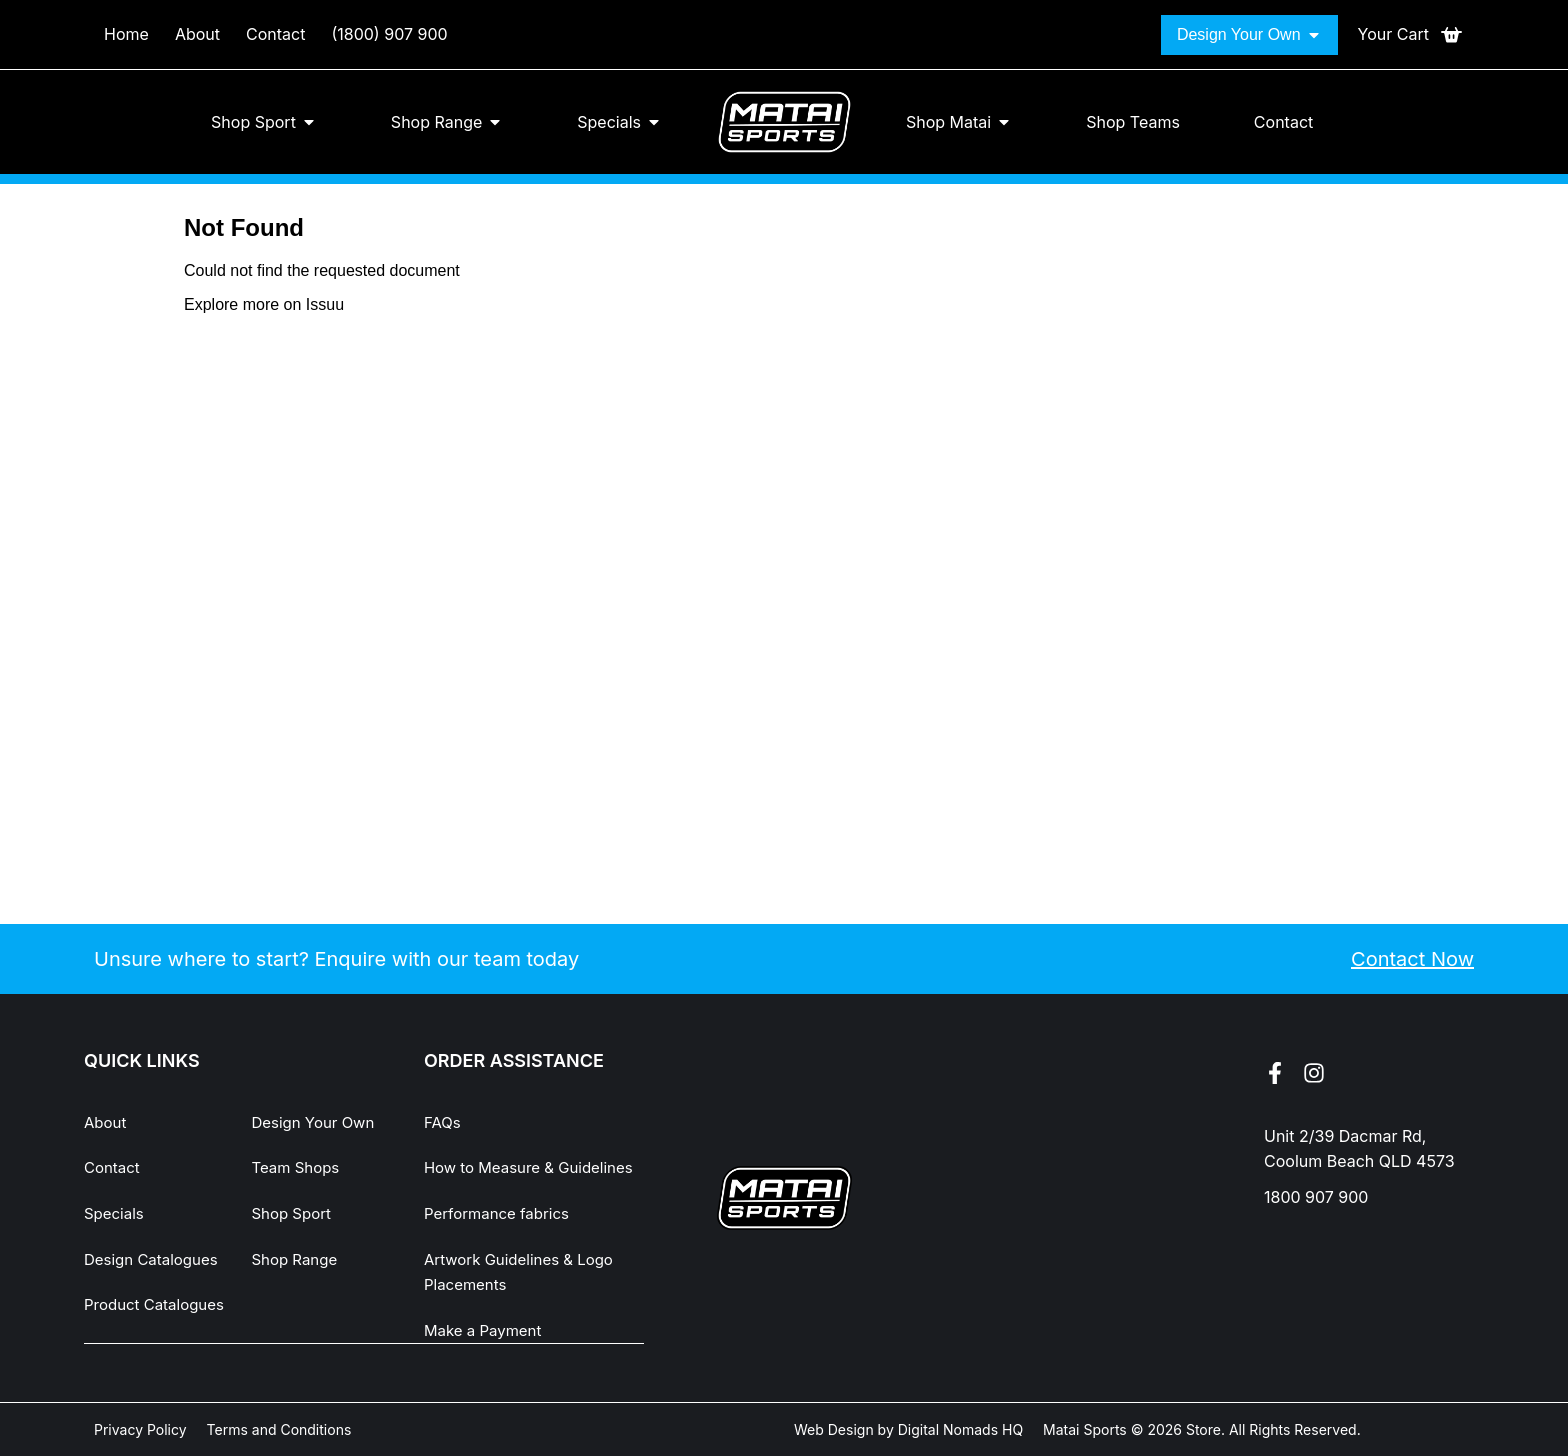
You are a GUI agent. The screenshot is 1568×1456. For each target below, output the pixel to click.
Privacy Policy (140, 1428)
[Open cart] (1411, 35)
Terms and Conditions (279, 1428)
